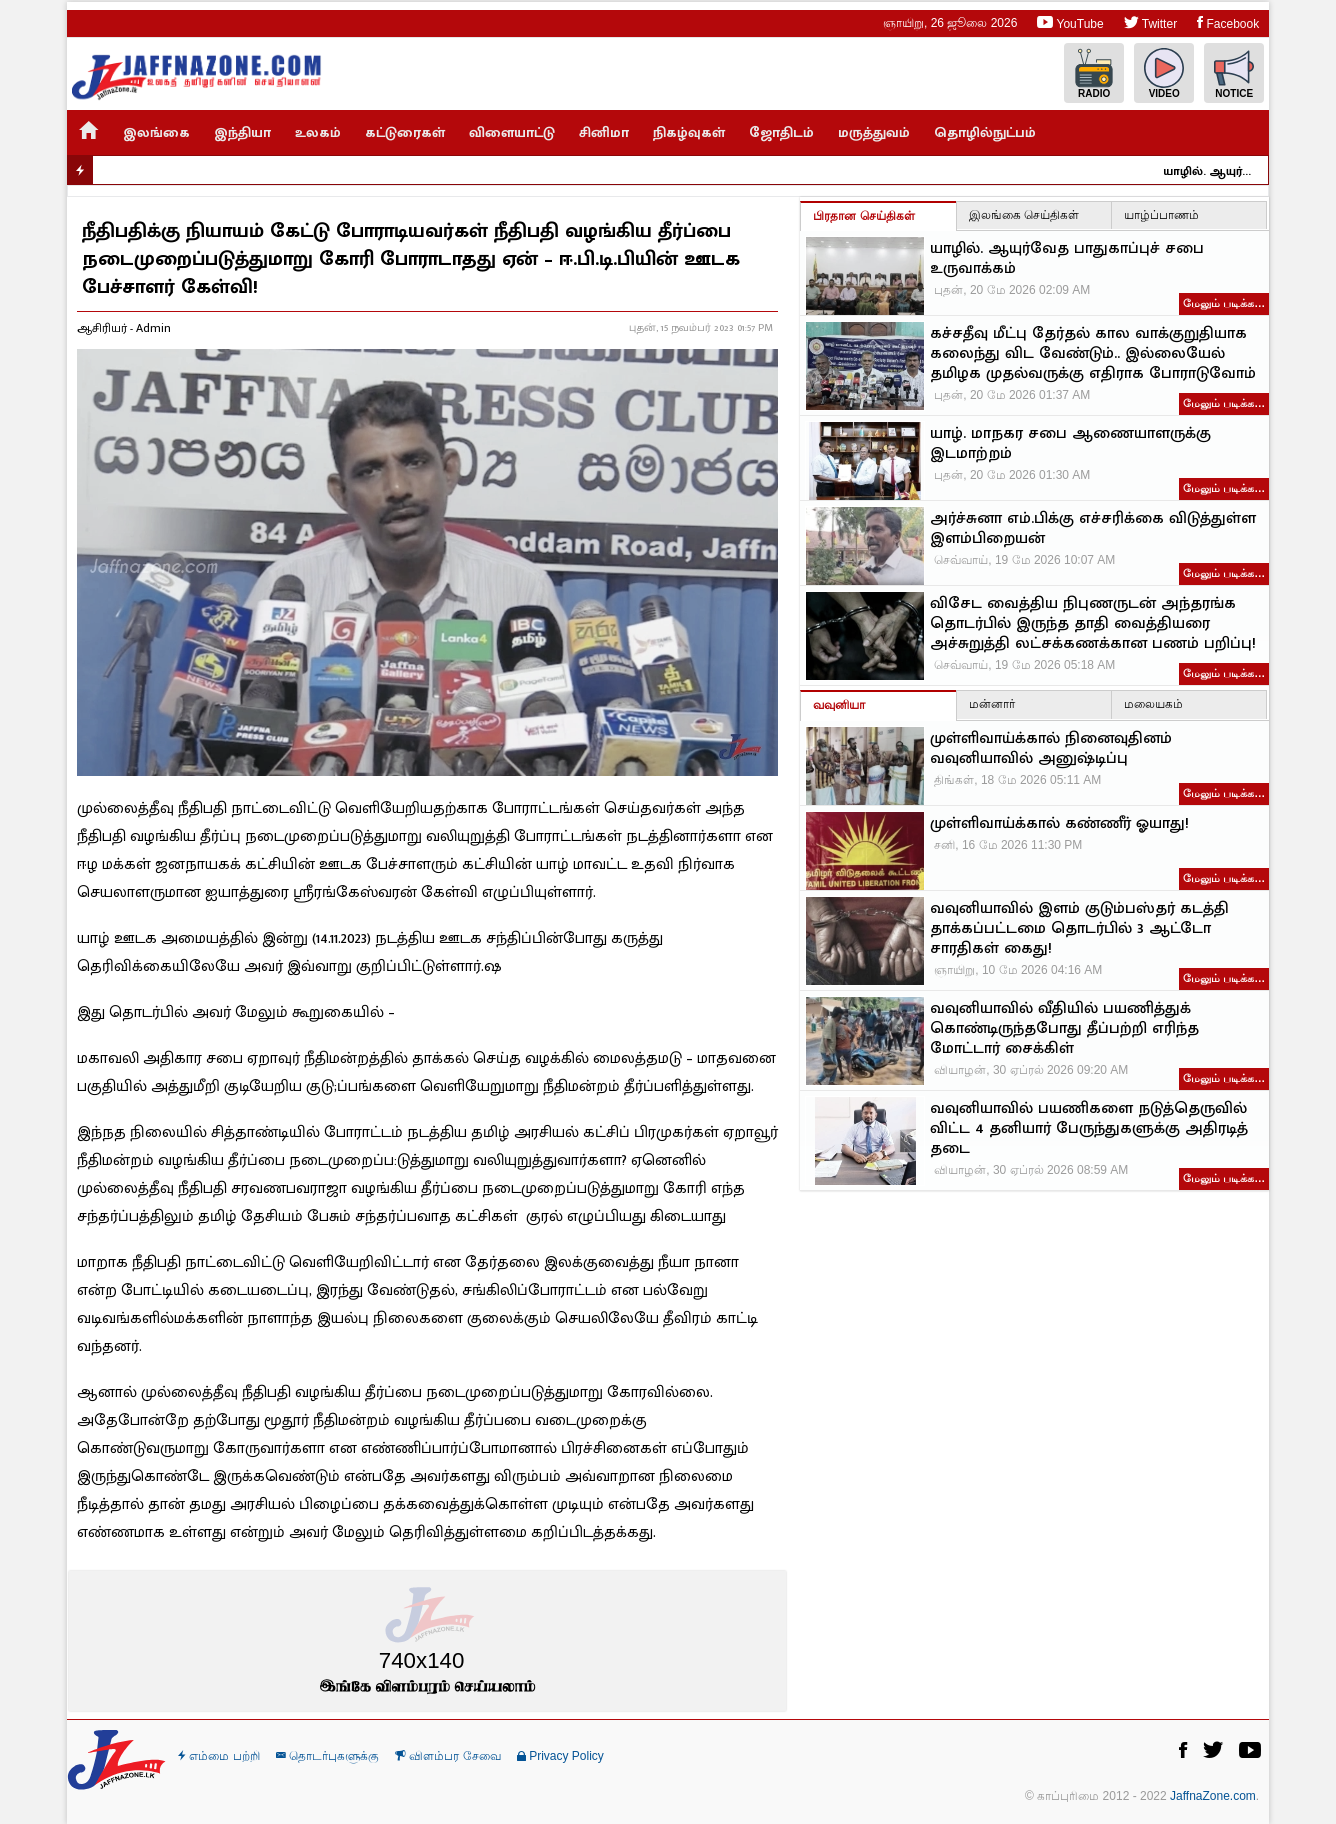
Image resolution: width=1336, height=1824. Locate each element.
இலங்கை (156, 132)
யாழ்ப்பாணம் (1161, 215)
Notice (1234, 73)
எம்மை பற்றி (219, 1756)
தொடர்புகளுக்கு (327, 1756)
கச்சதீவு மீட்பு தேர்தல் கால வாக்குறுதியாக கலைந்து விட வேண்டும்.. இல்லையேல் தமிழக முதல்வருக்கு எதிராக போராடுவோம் (1093, 354)
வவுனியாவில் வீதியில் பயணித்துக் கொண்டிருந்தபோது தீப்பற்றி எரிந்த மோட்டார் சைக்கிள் (1064, 1029)
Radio (1094, 73)
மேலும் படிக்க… (1224, 303)
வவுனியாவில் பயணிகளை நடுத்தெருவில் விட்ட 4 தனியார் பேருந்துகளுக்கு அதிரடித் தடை (1089, 1129)
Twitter (1150, 22)
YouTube (1070, 22)
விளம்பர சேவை (448, 1756)
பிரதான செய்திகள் (863, 216)
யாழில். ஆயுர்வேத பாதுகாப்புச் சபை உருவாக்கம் (1221, 171)
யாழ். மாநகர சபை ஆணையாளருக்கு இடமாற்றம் (1070, 444)
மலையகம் (1153, 704)
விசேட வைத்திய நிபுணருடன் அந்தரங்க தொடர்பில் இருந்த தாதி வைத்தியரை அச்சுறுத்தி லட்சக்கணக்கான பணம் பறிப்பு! (1093, 624)
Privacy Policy (560, 1756)
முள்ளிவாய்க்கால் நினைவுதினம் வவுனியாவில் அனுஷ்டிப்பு (1051, 749)
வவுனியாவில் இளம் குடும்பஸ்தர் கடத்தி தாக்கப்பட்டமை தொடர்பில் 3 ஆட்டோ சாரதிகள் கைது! (1079, 929)
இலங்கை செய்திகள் (1024, 215)
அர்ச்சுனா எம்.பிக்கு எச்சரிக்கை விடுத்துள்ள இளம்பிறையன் (1093, 529)
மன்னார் (992, 704)
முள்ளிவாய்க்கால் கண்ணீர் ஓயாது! (1059, 824)
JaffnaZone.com (1213, 1796)
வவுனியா (839, 705)
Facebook (1228, 22)
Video (1164, 73)
